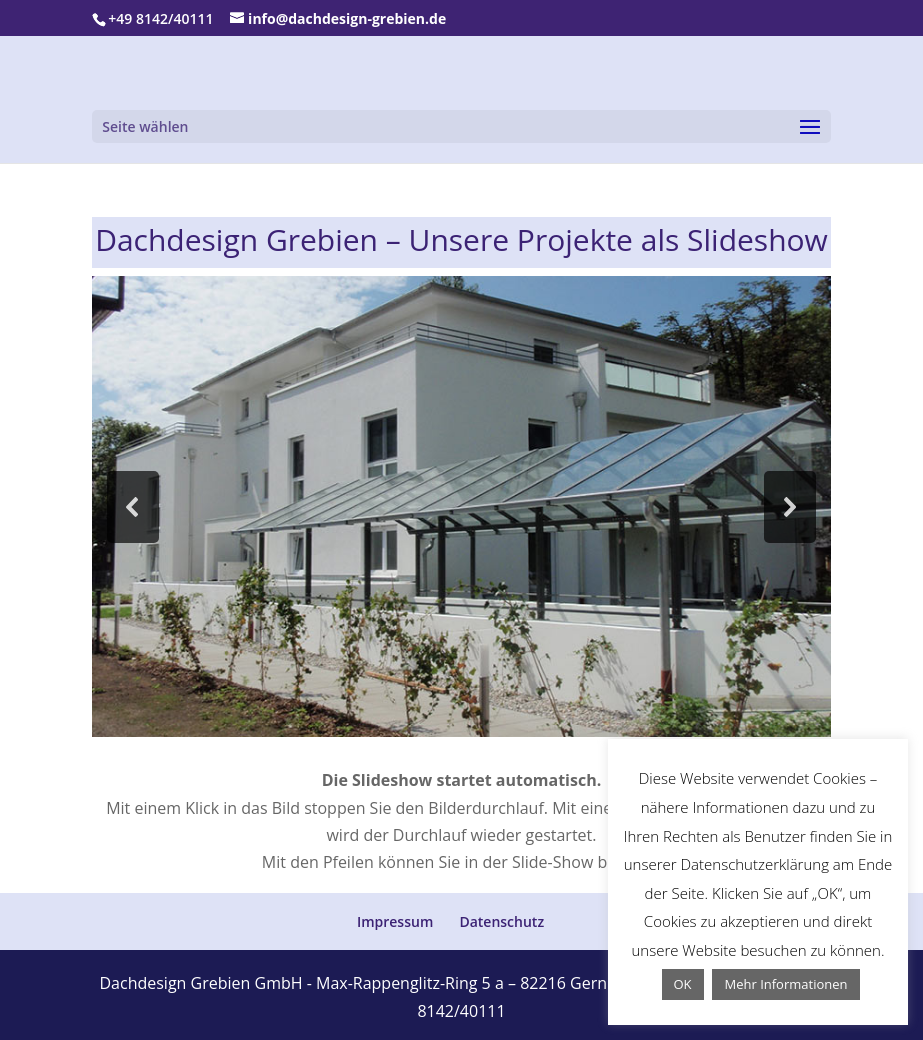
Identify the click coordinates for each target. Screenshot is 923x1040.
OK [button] (683, 984)
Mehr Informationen (785, 984)
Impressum (395, 921)
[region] (461, 506)
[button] (133, 507)
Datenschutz (501, 921)
